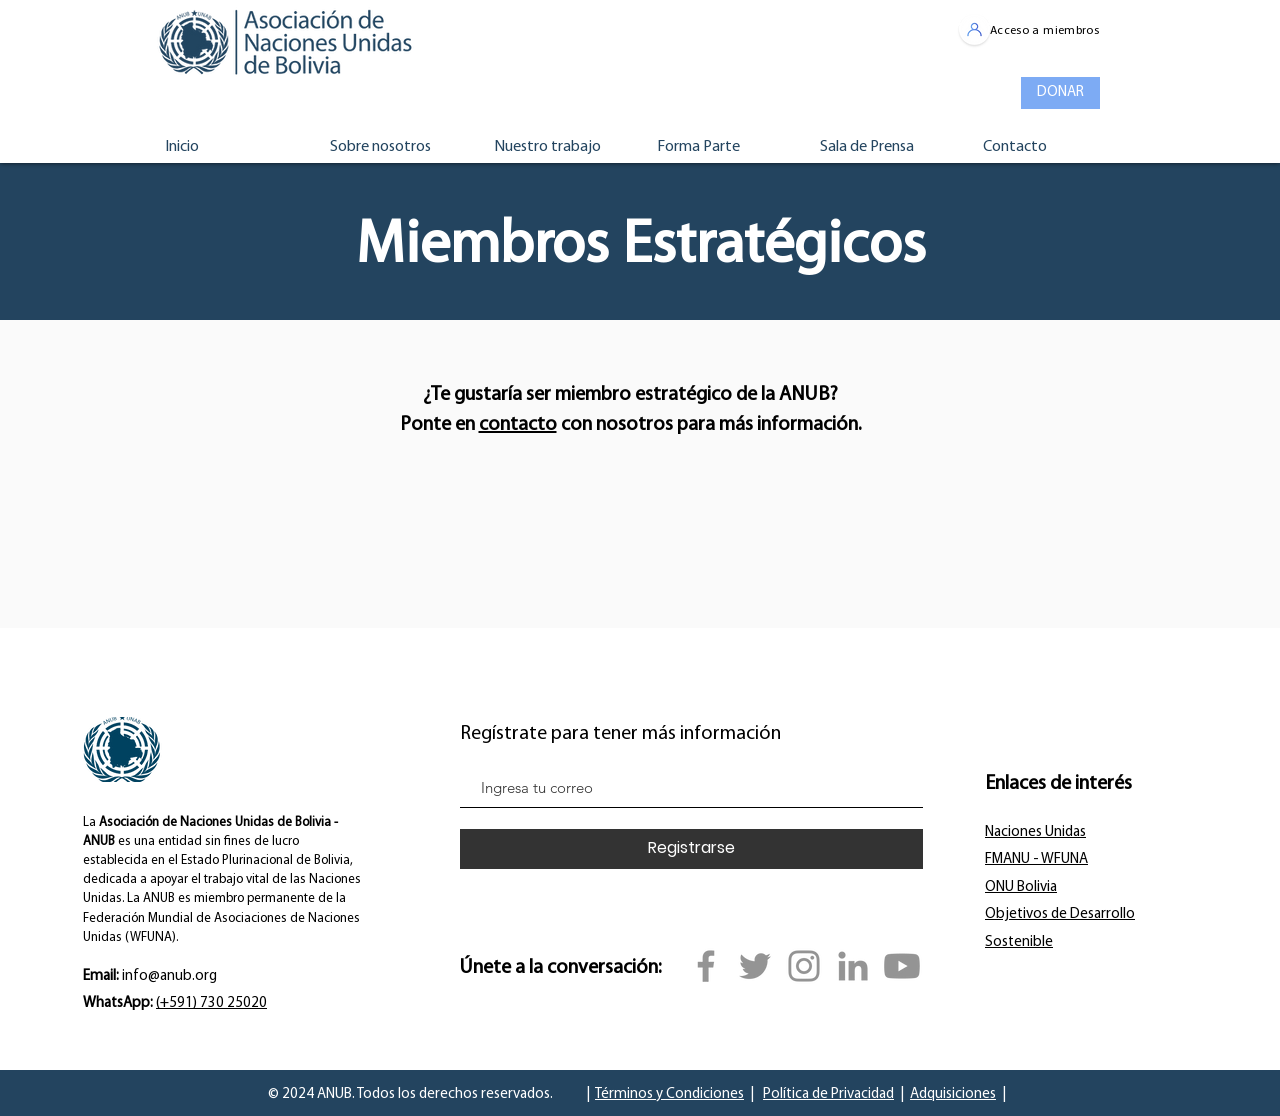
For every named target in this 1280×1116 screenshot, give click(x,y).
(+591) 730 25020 (211, 1003)
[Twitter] (755, 966)
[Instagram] (804, 966)
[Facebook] (706, 966)
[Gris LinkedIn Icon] (853, 966)
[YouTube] (902, 966)
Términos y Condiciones (669, 1094)
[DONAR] (1060, 93)
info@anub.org (169, 976)
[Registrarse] (691, 849)
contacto (518, 425)
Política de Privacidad (828, 1094)
